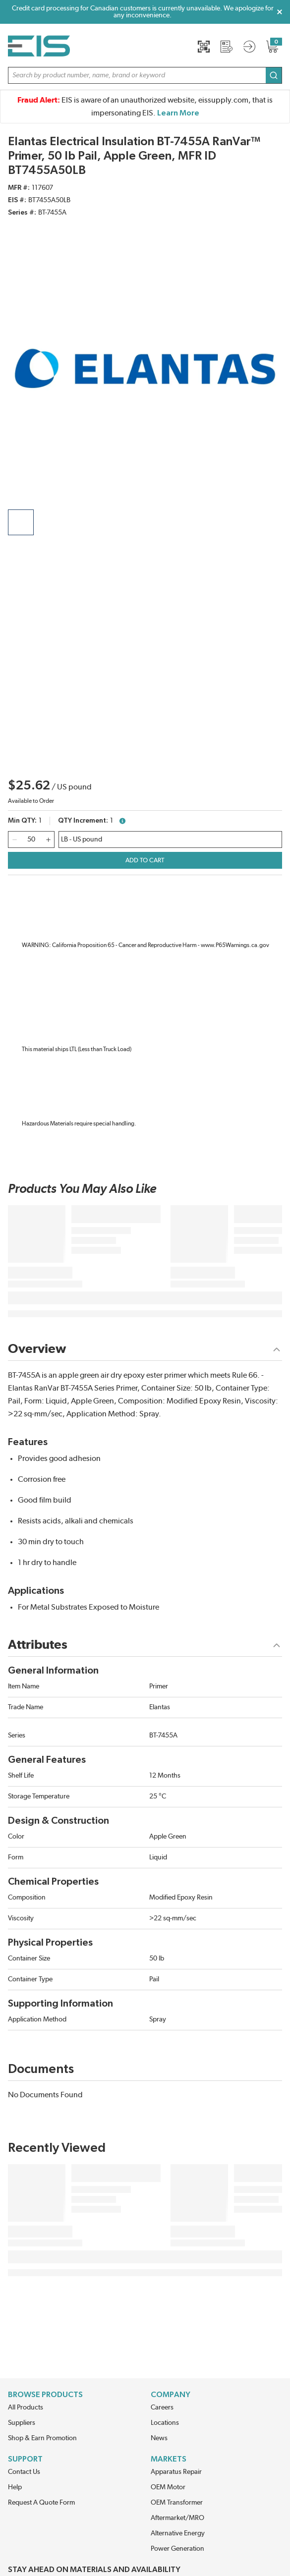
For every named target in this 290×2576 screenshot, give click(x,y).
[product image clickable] (21, 522)
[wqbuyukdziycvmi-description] (170, 839)
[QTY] (31, 839)
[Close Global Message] (279, 11)
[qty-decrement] (14, 839)
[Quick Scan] (203, 46)
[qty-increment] (48, 839)
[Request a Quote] (226, 46)
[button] (145, 75)
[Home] (39, 46)
